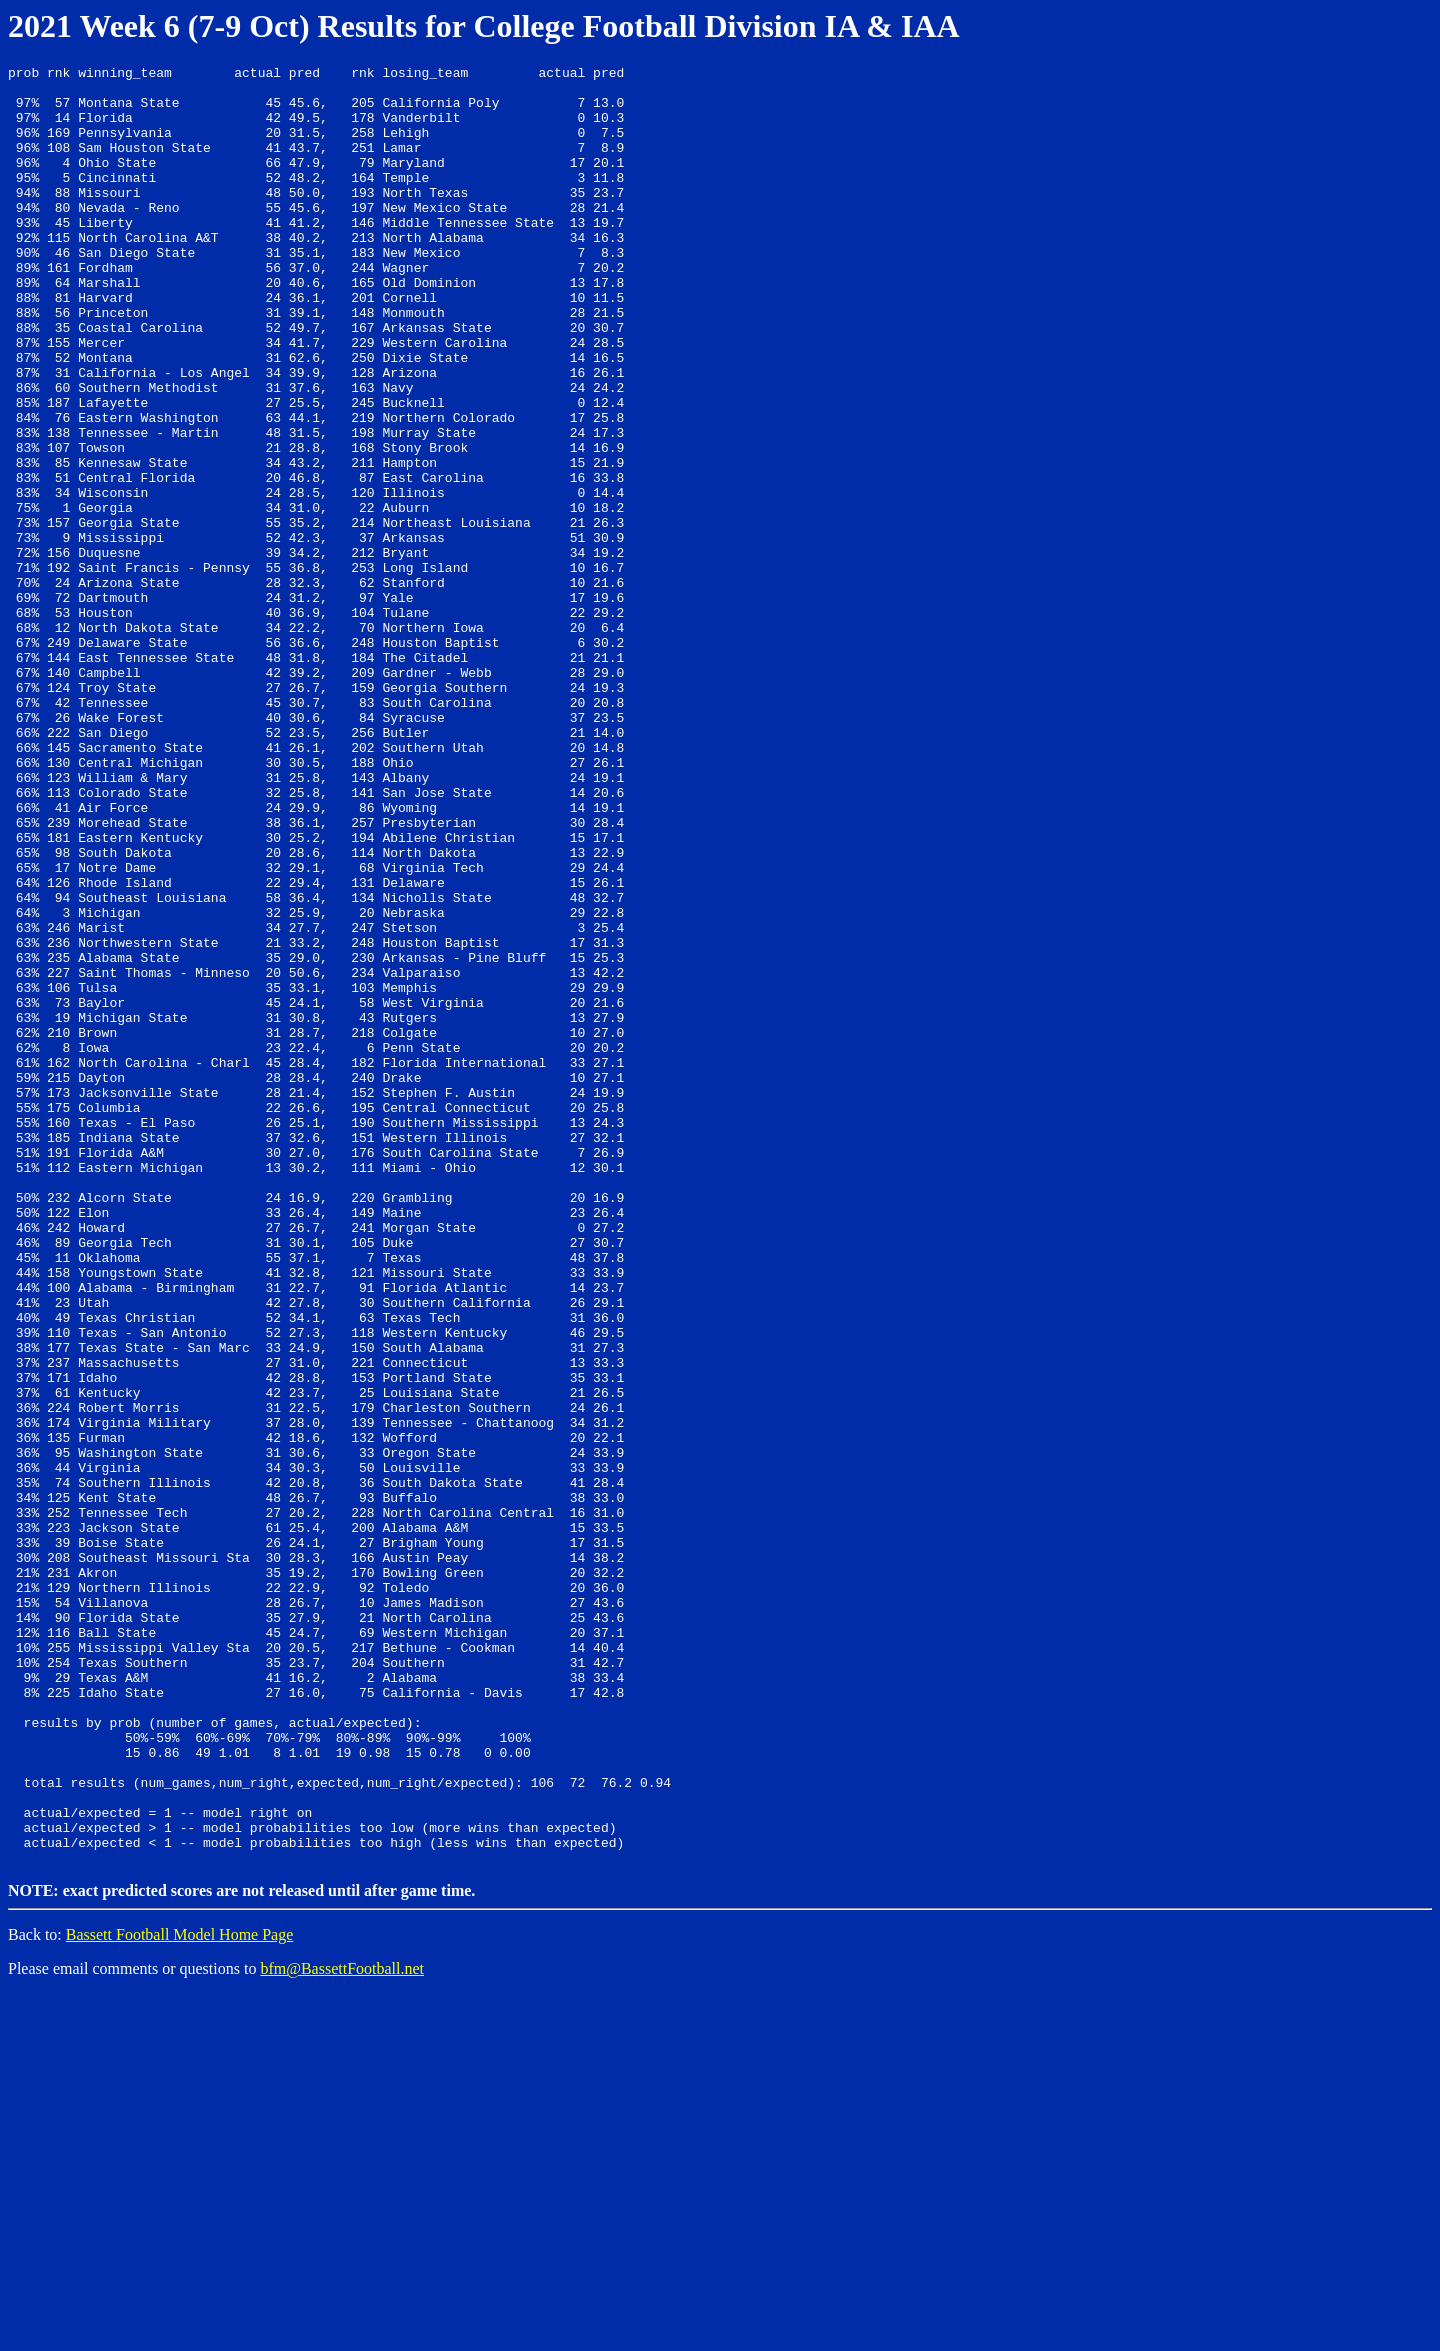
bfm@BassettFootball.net (342, 2325)
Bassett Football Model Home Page (180, 2291)
